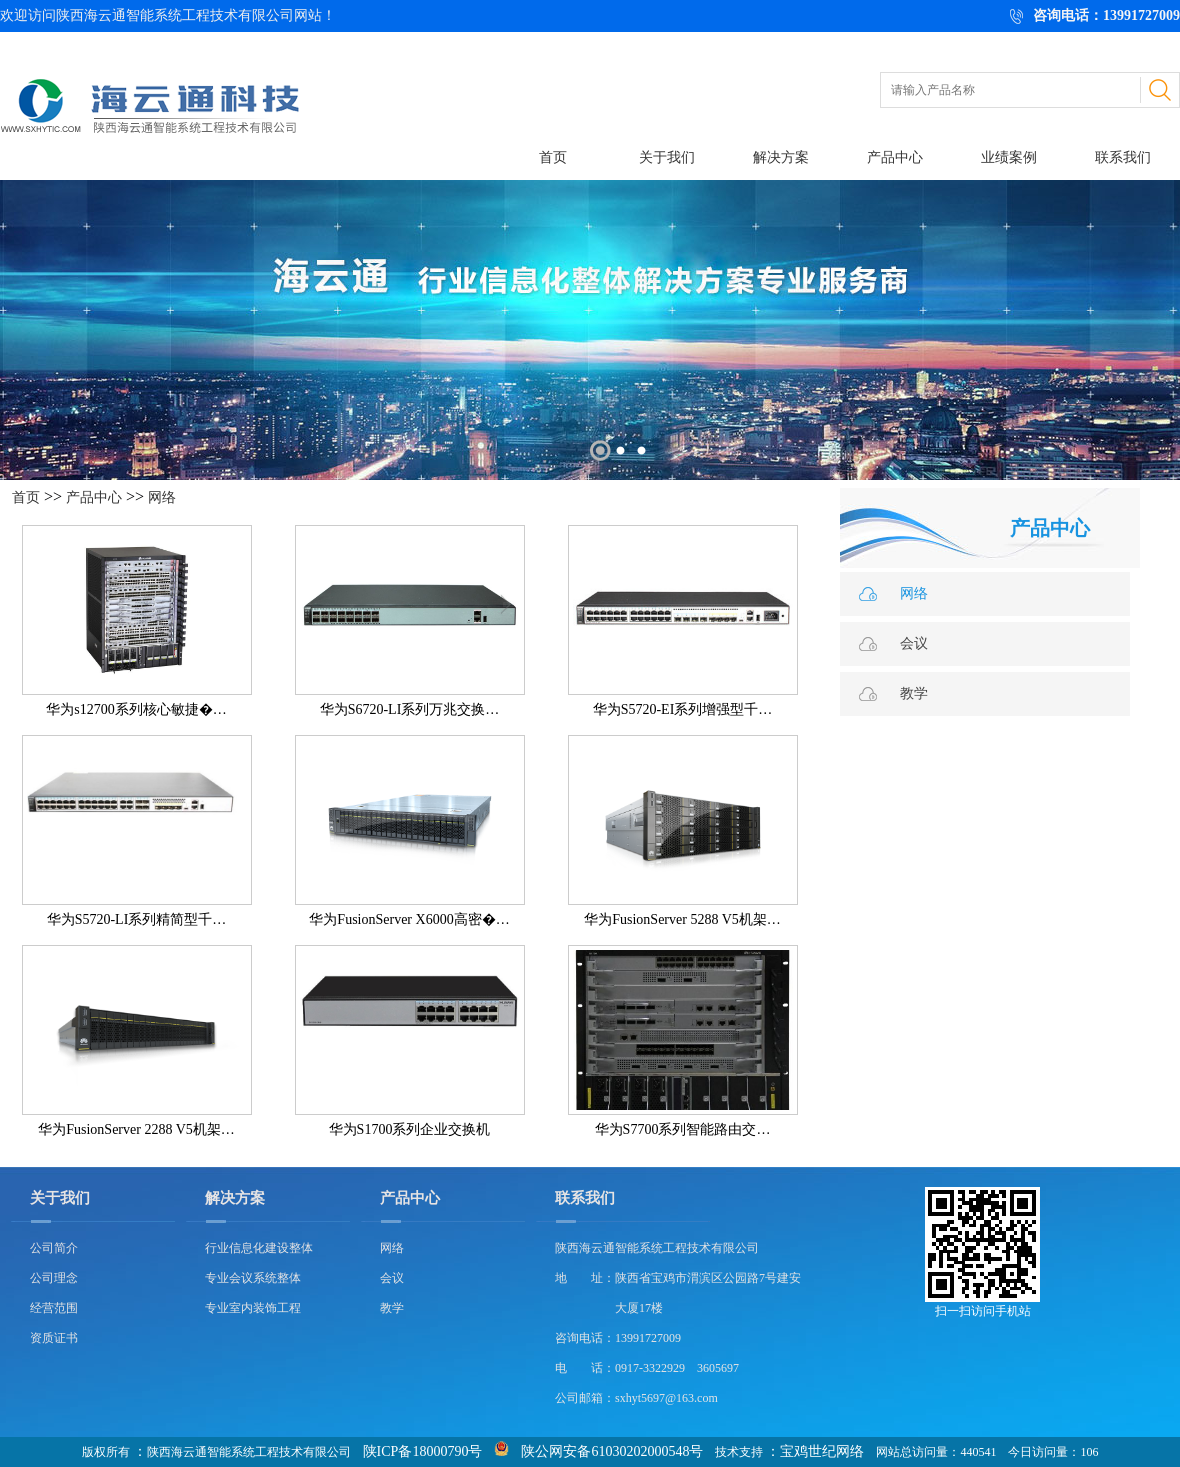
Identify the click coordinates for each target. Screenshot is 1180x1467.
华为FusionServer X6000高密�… (409, 919)
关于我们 (667, 157)
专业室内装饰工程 (253, 1308)
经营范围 (54, 1308)
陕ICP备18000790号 (423, 1451)
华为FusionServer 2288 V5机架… (136, 1129)
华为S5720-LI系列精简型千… (137, 919)
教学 (914, 693)
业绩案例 (1009, 157)
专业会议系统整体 (253, 1278)
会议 (914, 643)
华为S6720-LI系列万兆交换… (410, 709)
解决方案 (781, 157)
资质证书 (54, 1338)
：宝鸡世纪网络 (815, 1451)
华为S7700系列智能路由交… (683, 1129)
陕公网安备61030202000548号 (612, 1451)
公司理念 (54, 1278)
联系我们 (1123, 157)
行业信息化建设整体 (259, 1248)
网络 (162, 497)
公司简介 (54, 1248)
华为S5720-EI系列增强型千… (683, 709)
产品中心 (895, 157)
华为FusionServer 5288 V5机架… (682, 919)
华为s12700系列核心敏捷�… (136, 709)
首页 (553, 157)
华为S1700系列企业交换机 (410, 1129)
